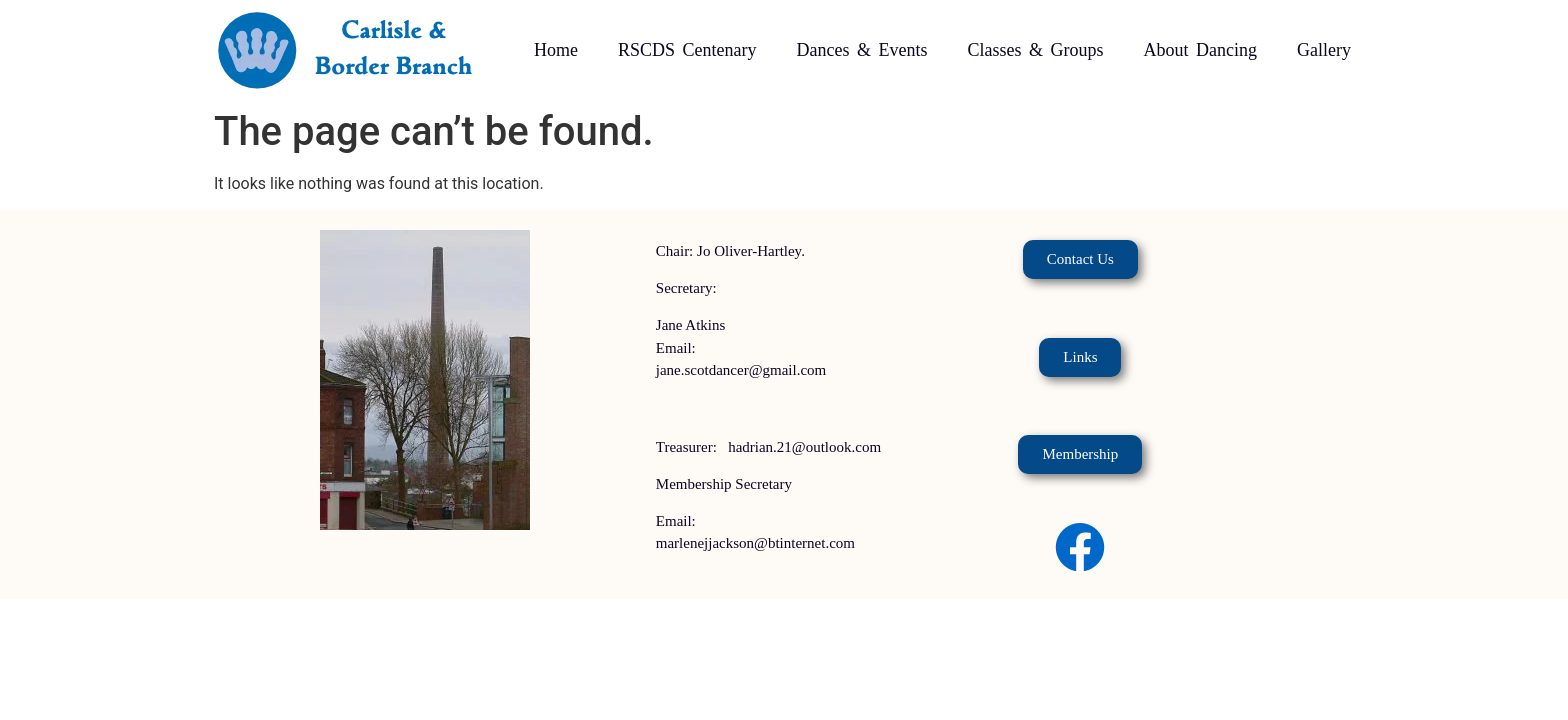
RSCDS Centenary (687, 50)
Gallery (1324, 50)
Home (556, 50)
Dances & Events (862, 50)
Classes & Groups (1035, 50)
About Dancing (1199, 50)
